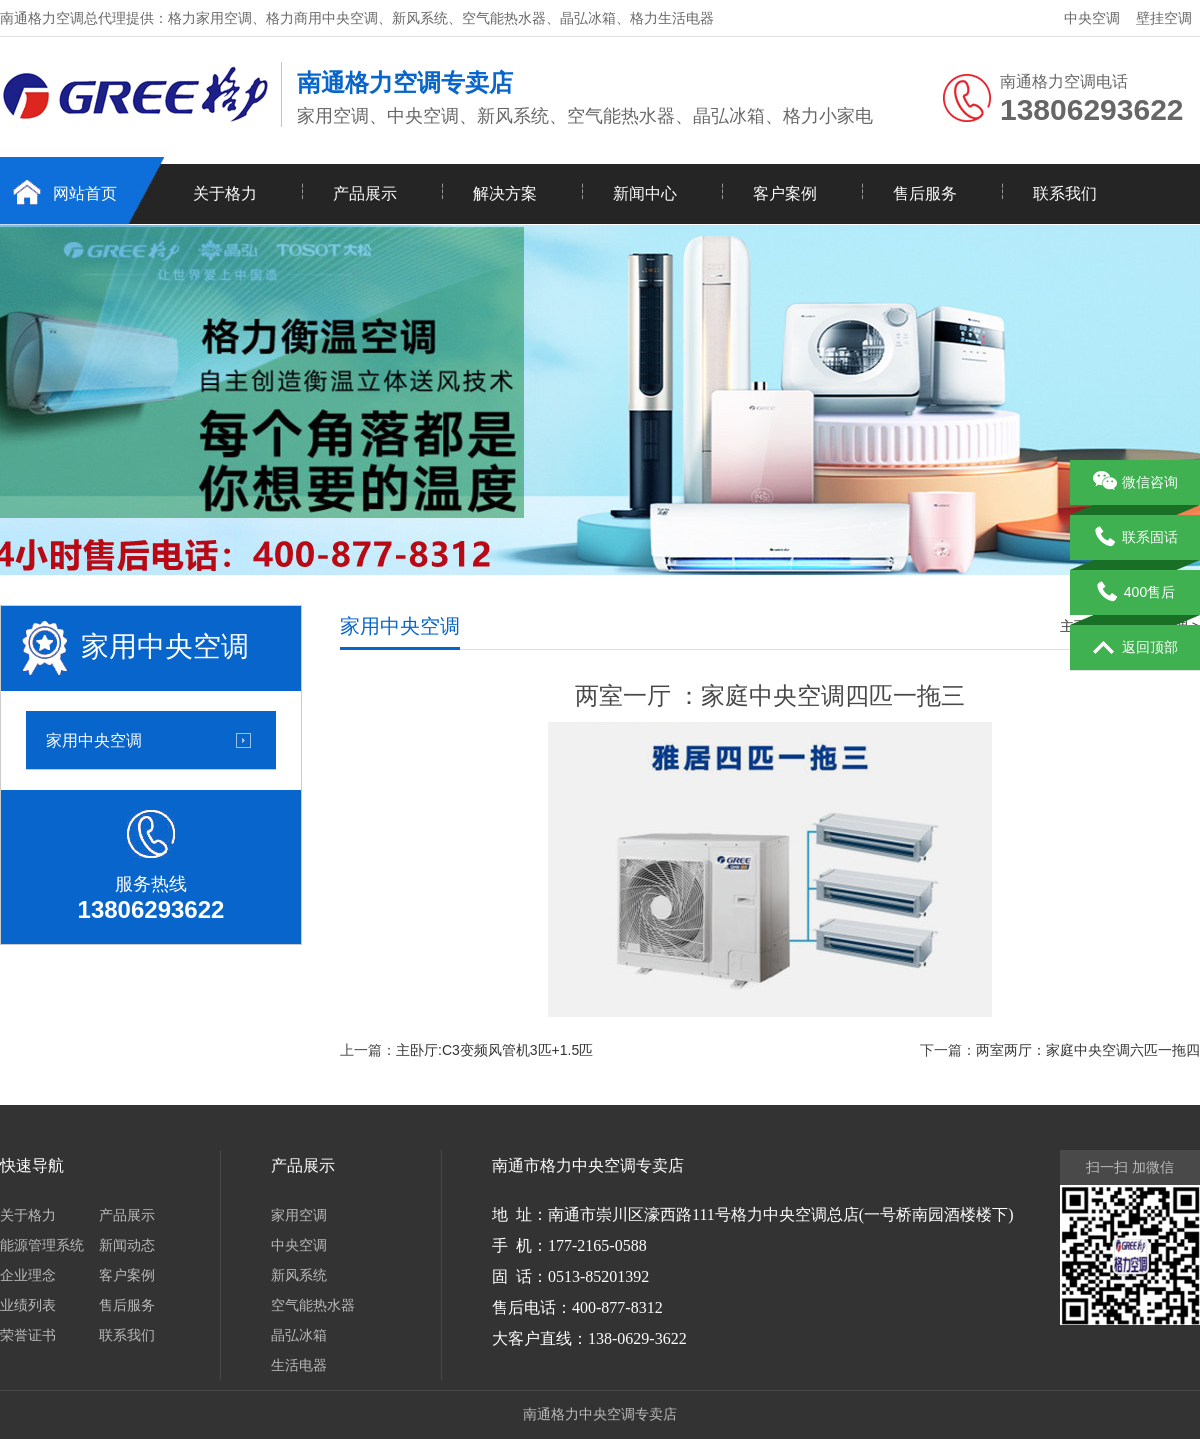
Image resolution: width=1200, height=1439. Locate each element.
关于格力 (225, 193)
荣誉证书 (28, 1335)
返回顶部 (1135, 648)
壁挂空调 (1164, 18)
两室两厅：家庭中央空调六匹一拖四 (1088, 1050)
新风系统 (299, 1275)
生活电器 (299, 1365)
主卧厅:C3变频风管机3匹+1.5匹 (494, 1050)
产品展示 (365, 193)
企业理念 (28, 1275)
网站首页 (85, 193)
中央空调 (1092, 18)
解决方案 (505, 193)
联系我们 (1065, 193)
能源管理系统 (42, 1245)
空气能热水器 (313, 1305)
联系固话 (1135, 538)
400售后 (1135, 593)
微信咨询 (1135, 483)
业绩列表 (28, 1305)
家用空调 (299, 1215)
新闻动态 (127, 1245)
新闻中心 (645, 193)
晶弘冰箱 (299, 1335)
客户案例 (785, 193)
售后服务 (925, 193)
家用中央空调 (94, 740)
